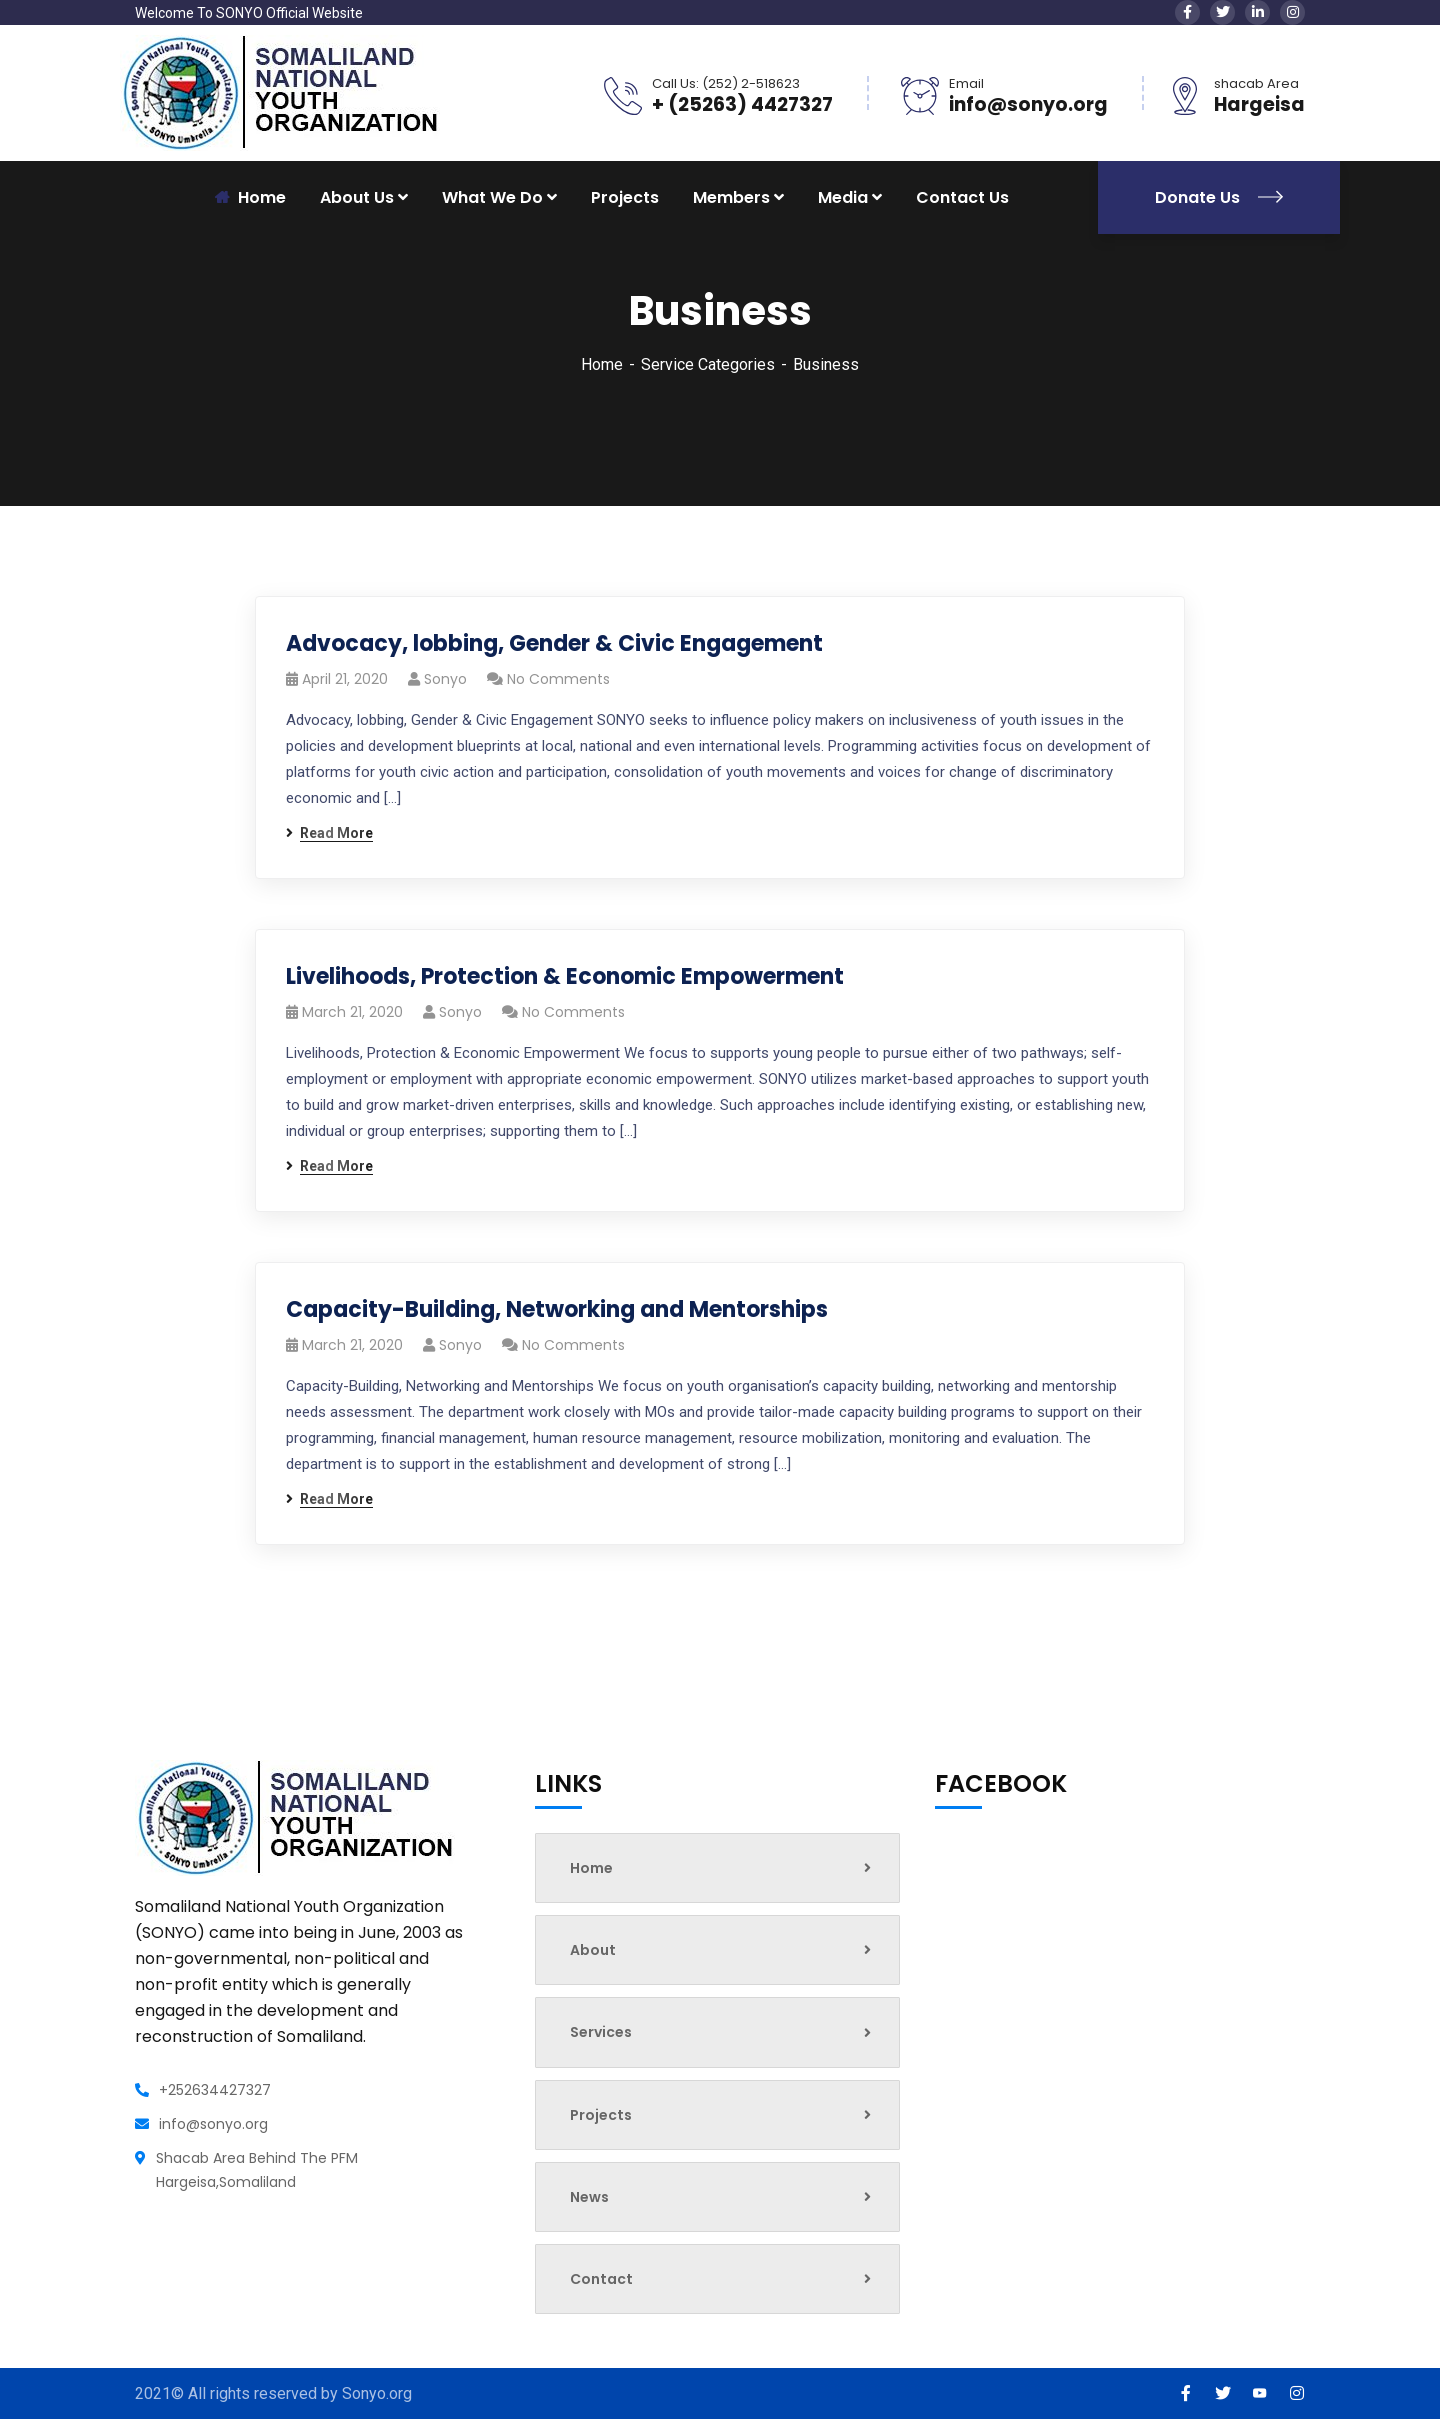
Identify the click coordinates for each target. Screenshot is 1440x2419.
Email (966, 83)
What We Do (492, 197)
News (720, 2197)
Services (720, 2032)
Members (731, 197)
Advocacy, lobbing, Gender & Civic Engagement (554, 643)
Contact (720, 2279)
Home (602, 364)
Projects (625, 197)
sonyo (445, 679)
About (720, 1950)
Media (843, 197)
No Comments (558, 679)
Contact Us (962, 197)
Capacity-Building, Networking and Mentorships (557, 1309)
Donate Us (1219, 197)
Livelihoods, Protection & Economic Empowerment (565, 976)
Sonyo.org (377, 2393)
